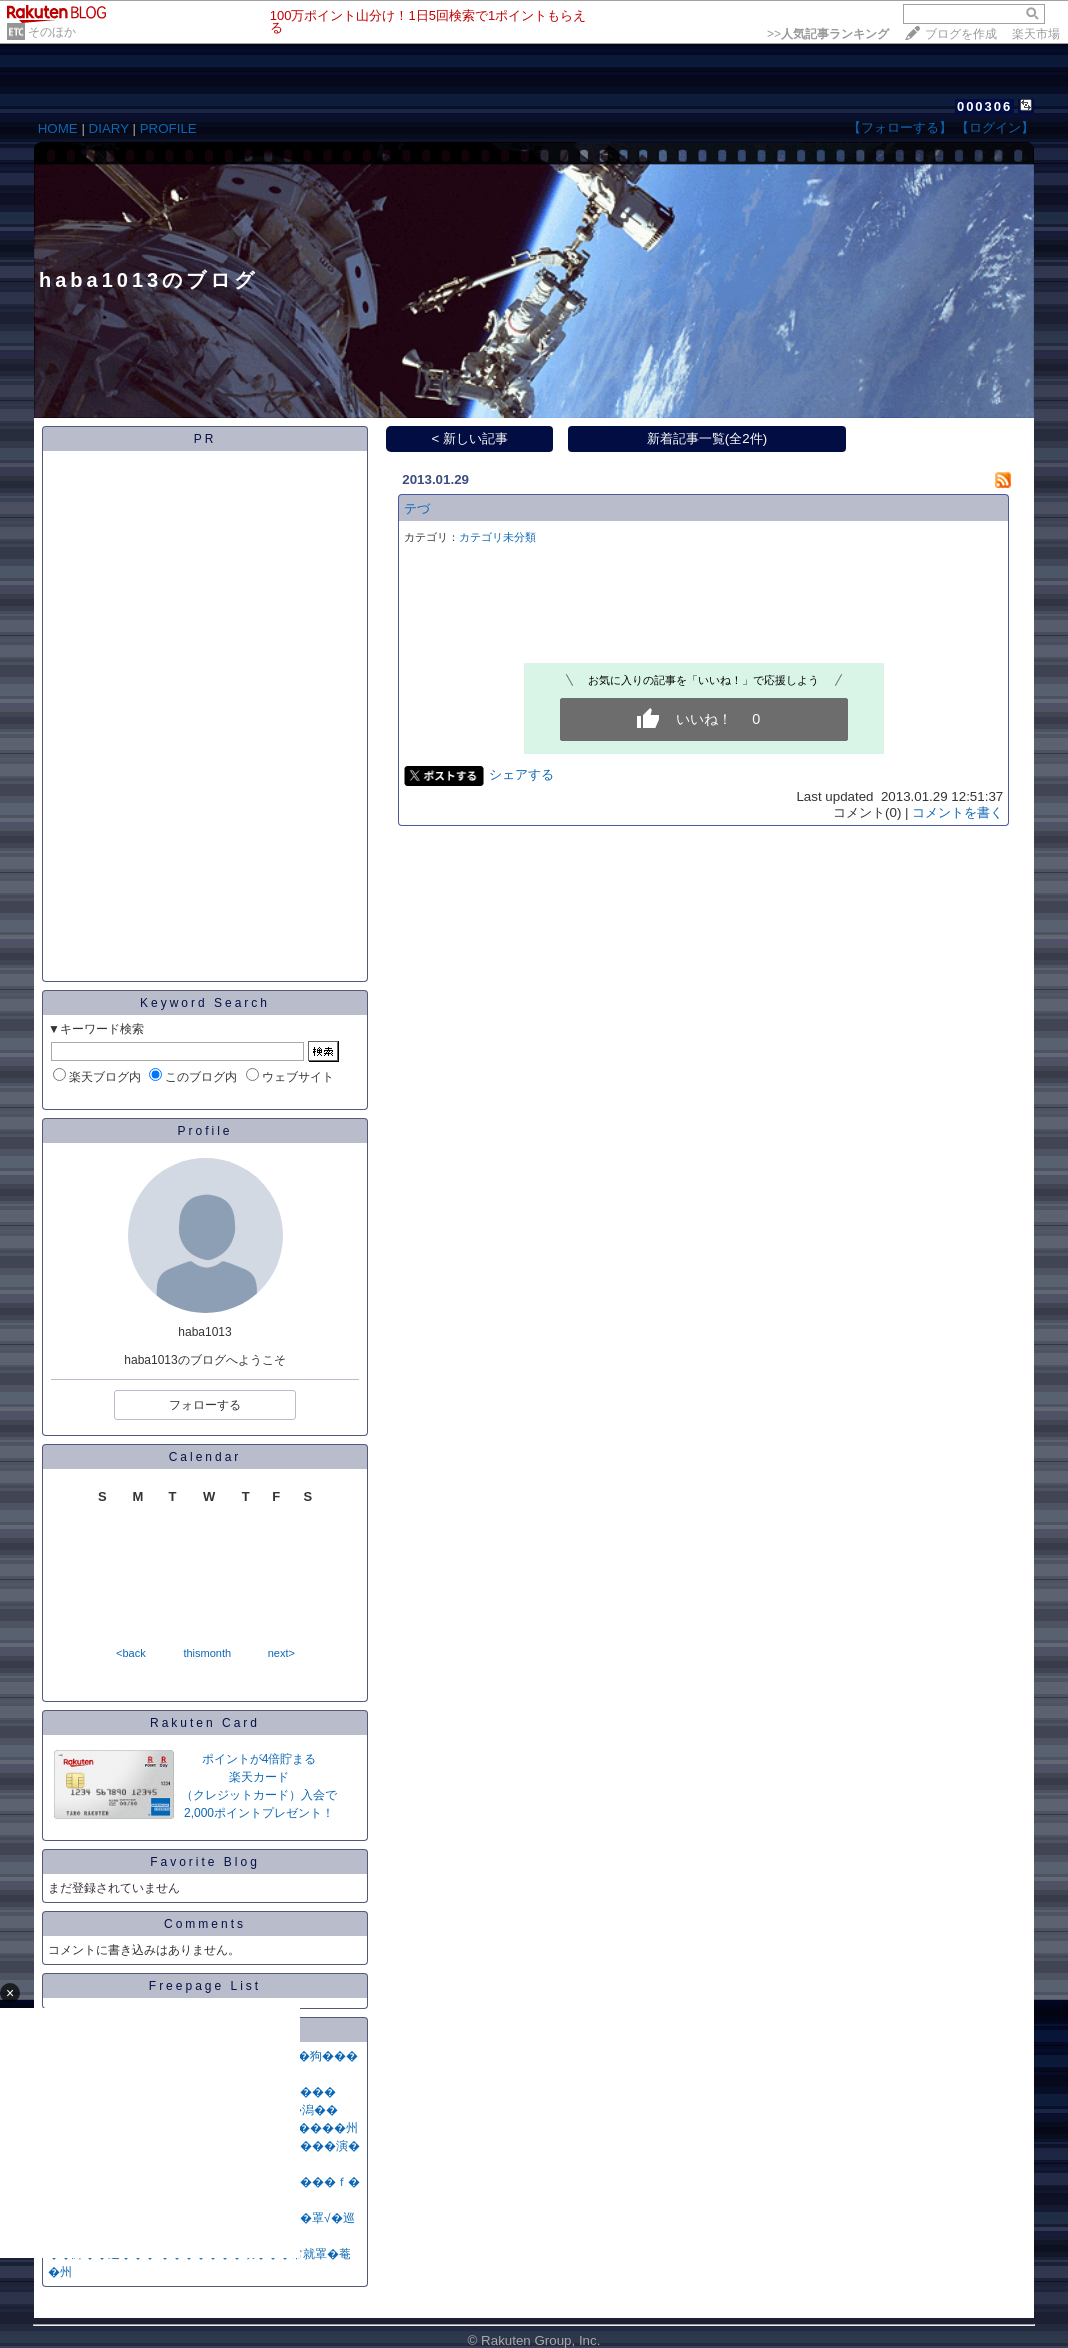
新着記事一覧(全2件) (707, 438)
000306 (984, 106)
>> (828, 34)
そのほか (52, 32)
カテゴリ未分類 (497, 537)
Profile (204, 1131)
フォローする (205, 1405)
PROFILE (168, 128)
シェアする (521, 774)
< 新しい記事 (470, 438)
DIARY (109, 128)
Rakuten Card (205, 1723)
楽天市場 (1036, 34)
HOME (58, 128)
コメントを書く (957, 812)
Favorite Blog (205, 1862)
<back (131, 1653)
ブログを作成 (961, 34)
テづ (417, 508)
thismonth (207, 1653)
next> (281, 1653)
